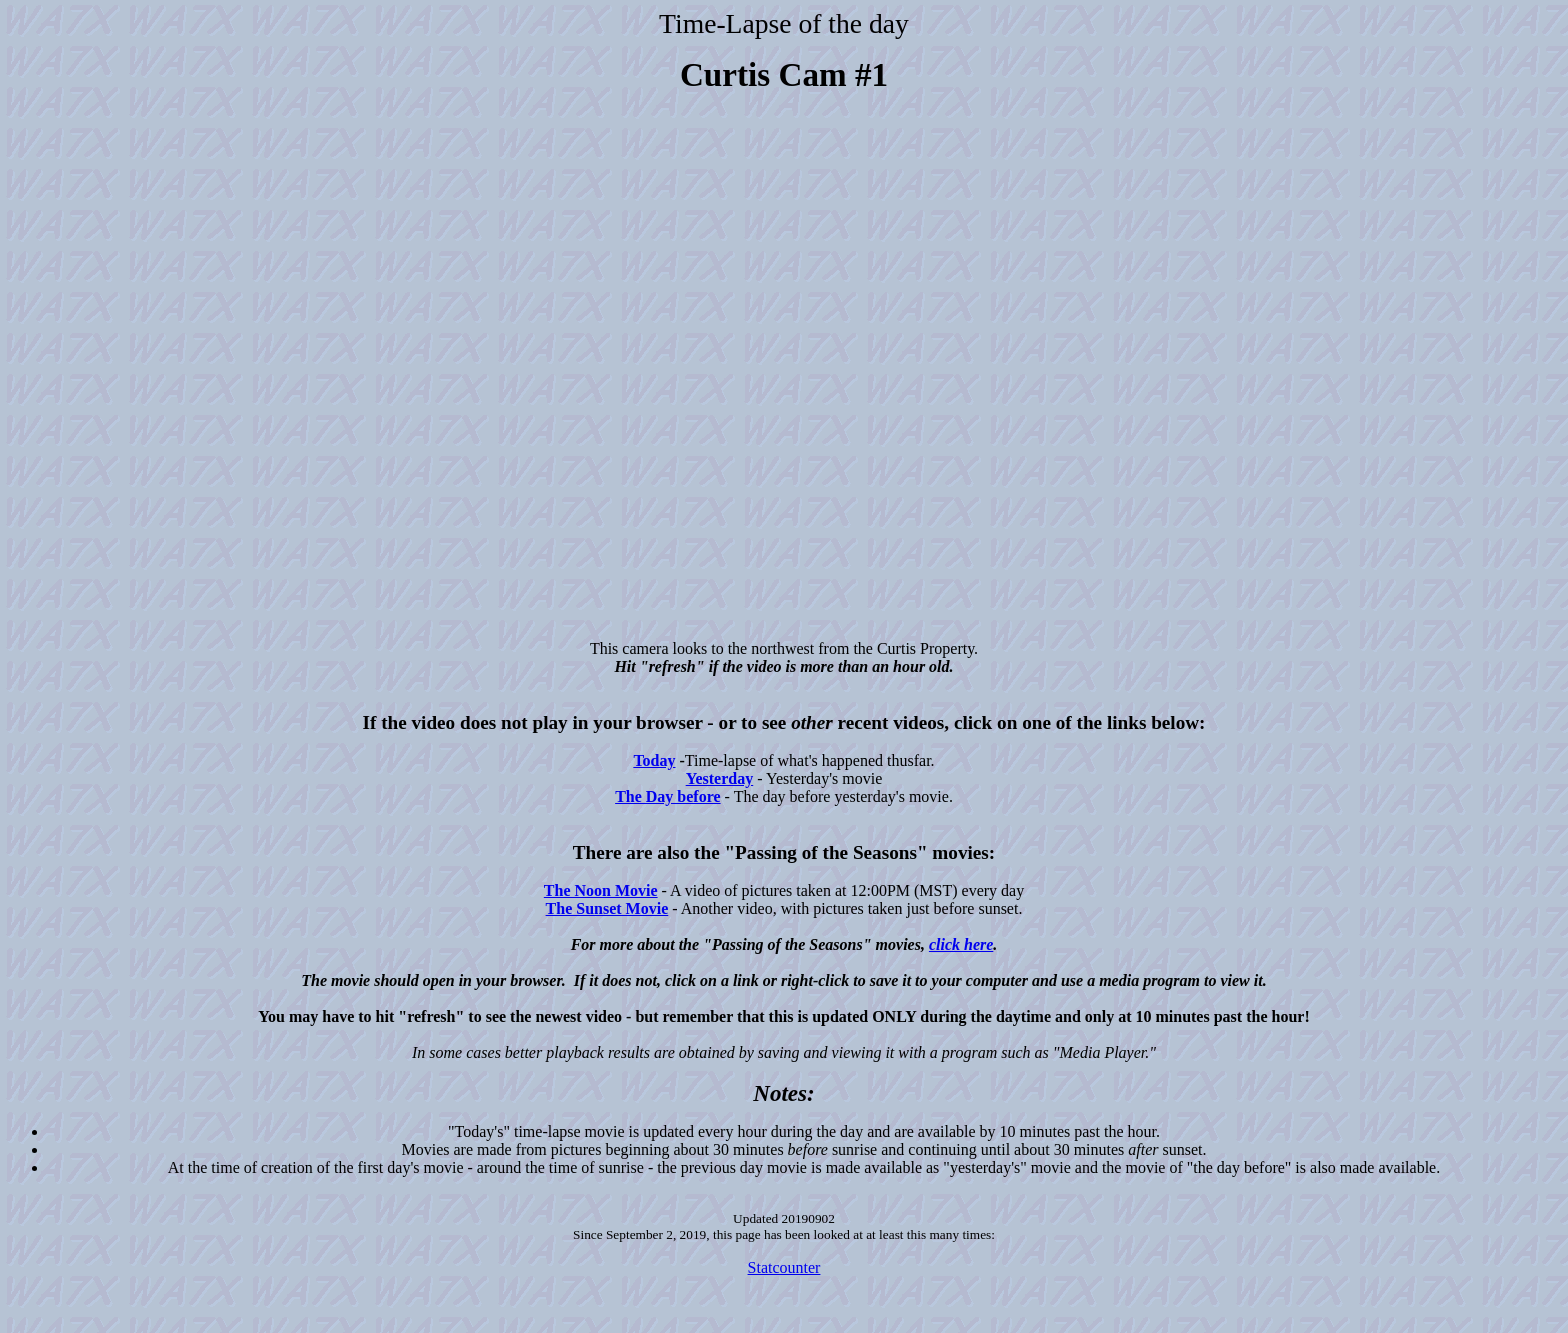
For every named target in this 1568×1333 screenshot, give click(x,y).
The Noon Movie (601, 890)
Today (654, 760)
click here (961, 944)
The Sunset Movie (607, 908)
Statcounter (784, 1267)
